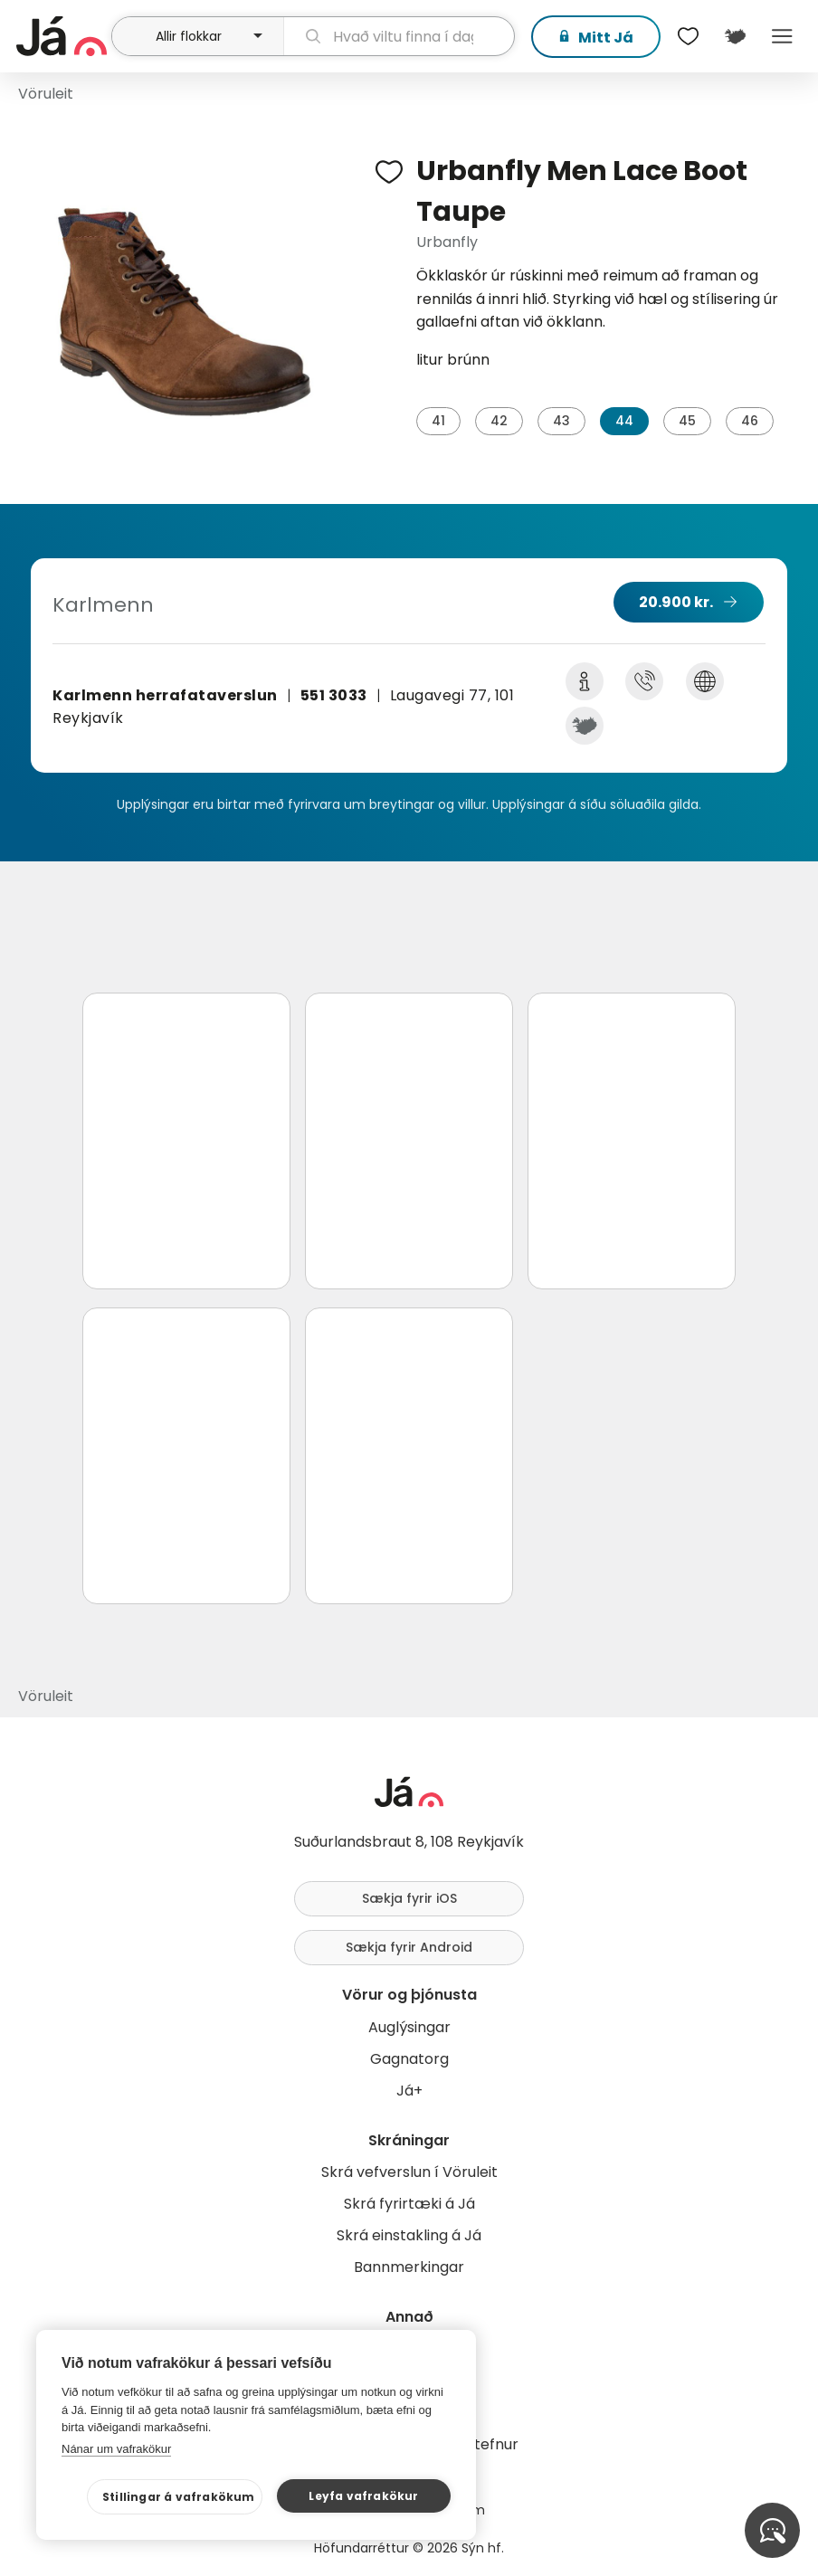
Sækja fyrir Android (409, 1947)
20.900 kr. (676, 602)
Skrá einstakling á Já (409, 2235)
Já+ (409, 2090)
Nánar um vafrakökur (116, 2449)
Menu (782, 36)
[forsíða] (61, 36)
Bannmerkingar (409, 2267)
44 (624, 421)
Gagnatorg (409, 2058)
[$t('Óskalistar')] (688, 36)
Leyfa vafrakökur (363, 2496)
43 (561, 421)
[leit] (399, 36)
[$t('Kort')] (735, 36)
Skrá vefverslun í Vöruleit (409, 2172)
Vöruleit (45, 93)
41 (438, 421)
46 (749, 421)
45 (687, 421)
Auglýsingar (409, 2027)
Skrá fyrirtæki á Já (409, 2203)
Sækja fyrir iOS (409, 1898)
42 (499, 421)
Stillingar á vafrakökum (178, 2497)
